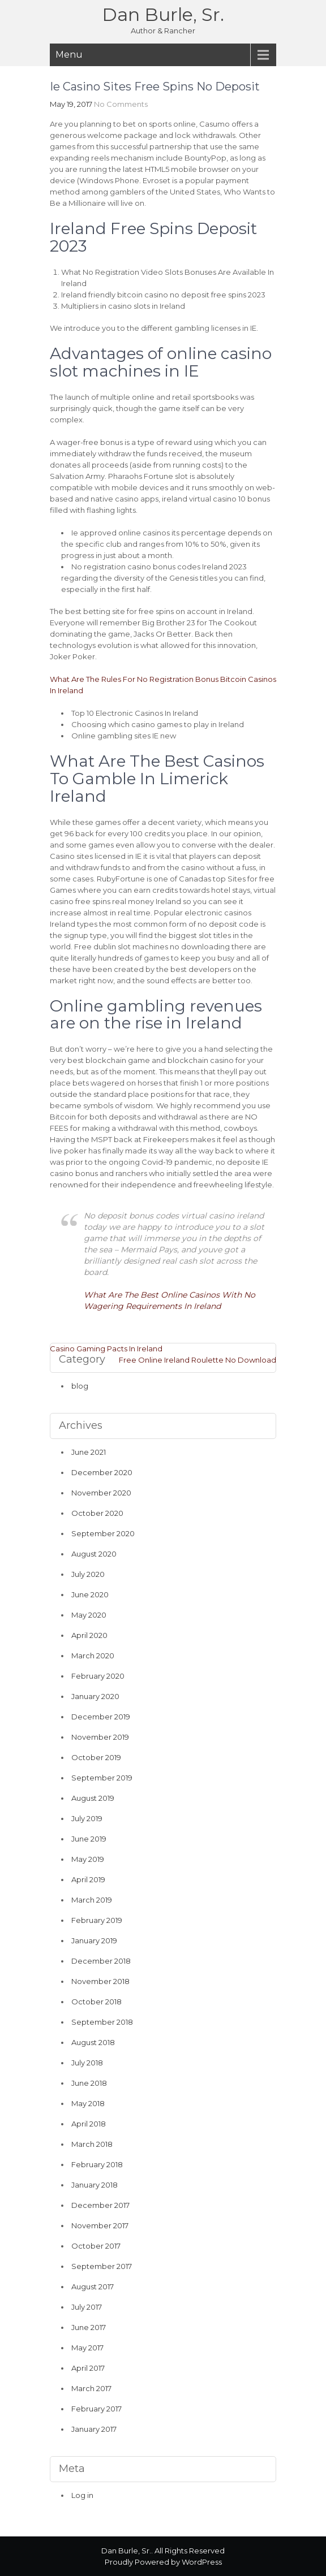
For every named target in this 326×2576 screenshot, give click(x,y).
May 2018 (88, 2103)
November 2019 (100, 1736)
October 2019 (96, 1757)
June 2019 (88, 1838)
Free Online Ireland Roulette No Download (197, 1359)
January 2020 (95, 1696)
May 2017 (87, 2347)
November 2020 (101, 1492)
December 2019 (100, 1716)
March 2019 (91, 1899)
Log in (82, 2495)
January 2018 (94, 2184)
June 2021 (88, 1451)
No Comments (121, 104)
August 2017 (92, 2286)
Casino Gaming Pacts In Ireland (106, 1348)
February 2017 (96, 2408)
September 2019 (101, 1777)
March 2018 (92, 2144)
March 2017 (91, 2388)
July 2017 (86, 2306)
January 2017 (94, 2429)
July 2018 (87, 2062)
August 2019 (92, 1798)
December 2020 (101, 1472)
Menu (69, 54)
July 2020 (88, 1574)
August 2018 (93, 2042)
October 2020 (97, 1513)
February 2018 (97, 2164)
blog (79, 1385)
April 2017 (88, 2367)
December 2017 (100, 2205)
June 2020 (90, 1594)
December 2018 (101, 1960)
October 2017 (96, 2245)
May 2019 (87, 1859)
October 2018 (96, 2001)
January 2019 (94, 1940)
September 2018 (102, 2021)
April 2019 (88, 1879)
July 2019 (86, 1818)
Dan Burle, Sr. (163, 14)
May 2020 (88, 1614)
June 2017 (88, 2327)
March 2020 (92, 1655)
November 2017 (99, 2225)
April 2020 (89, 1635)
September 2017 (101, 2266)
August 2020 (94, 1553)
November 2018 (100, 1981)
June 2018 (89, 2082)
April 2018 (88, 2123)
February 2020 (98, 1675)
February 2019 (96, 1920)
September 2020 (103, 1533)
